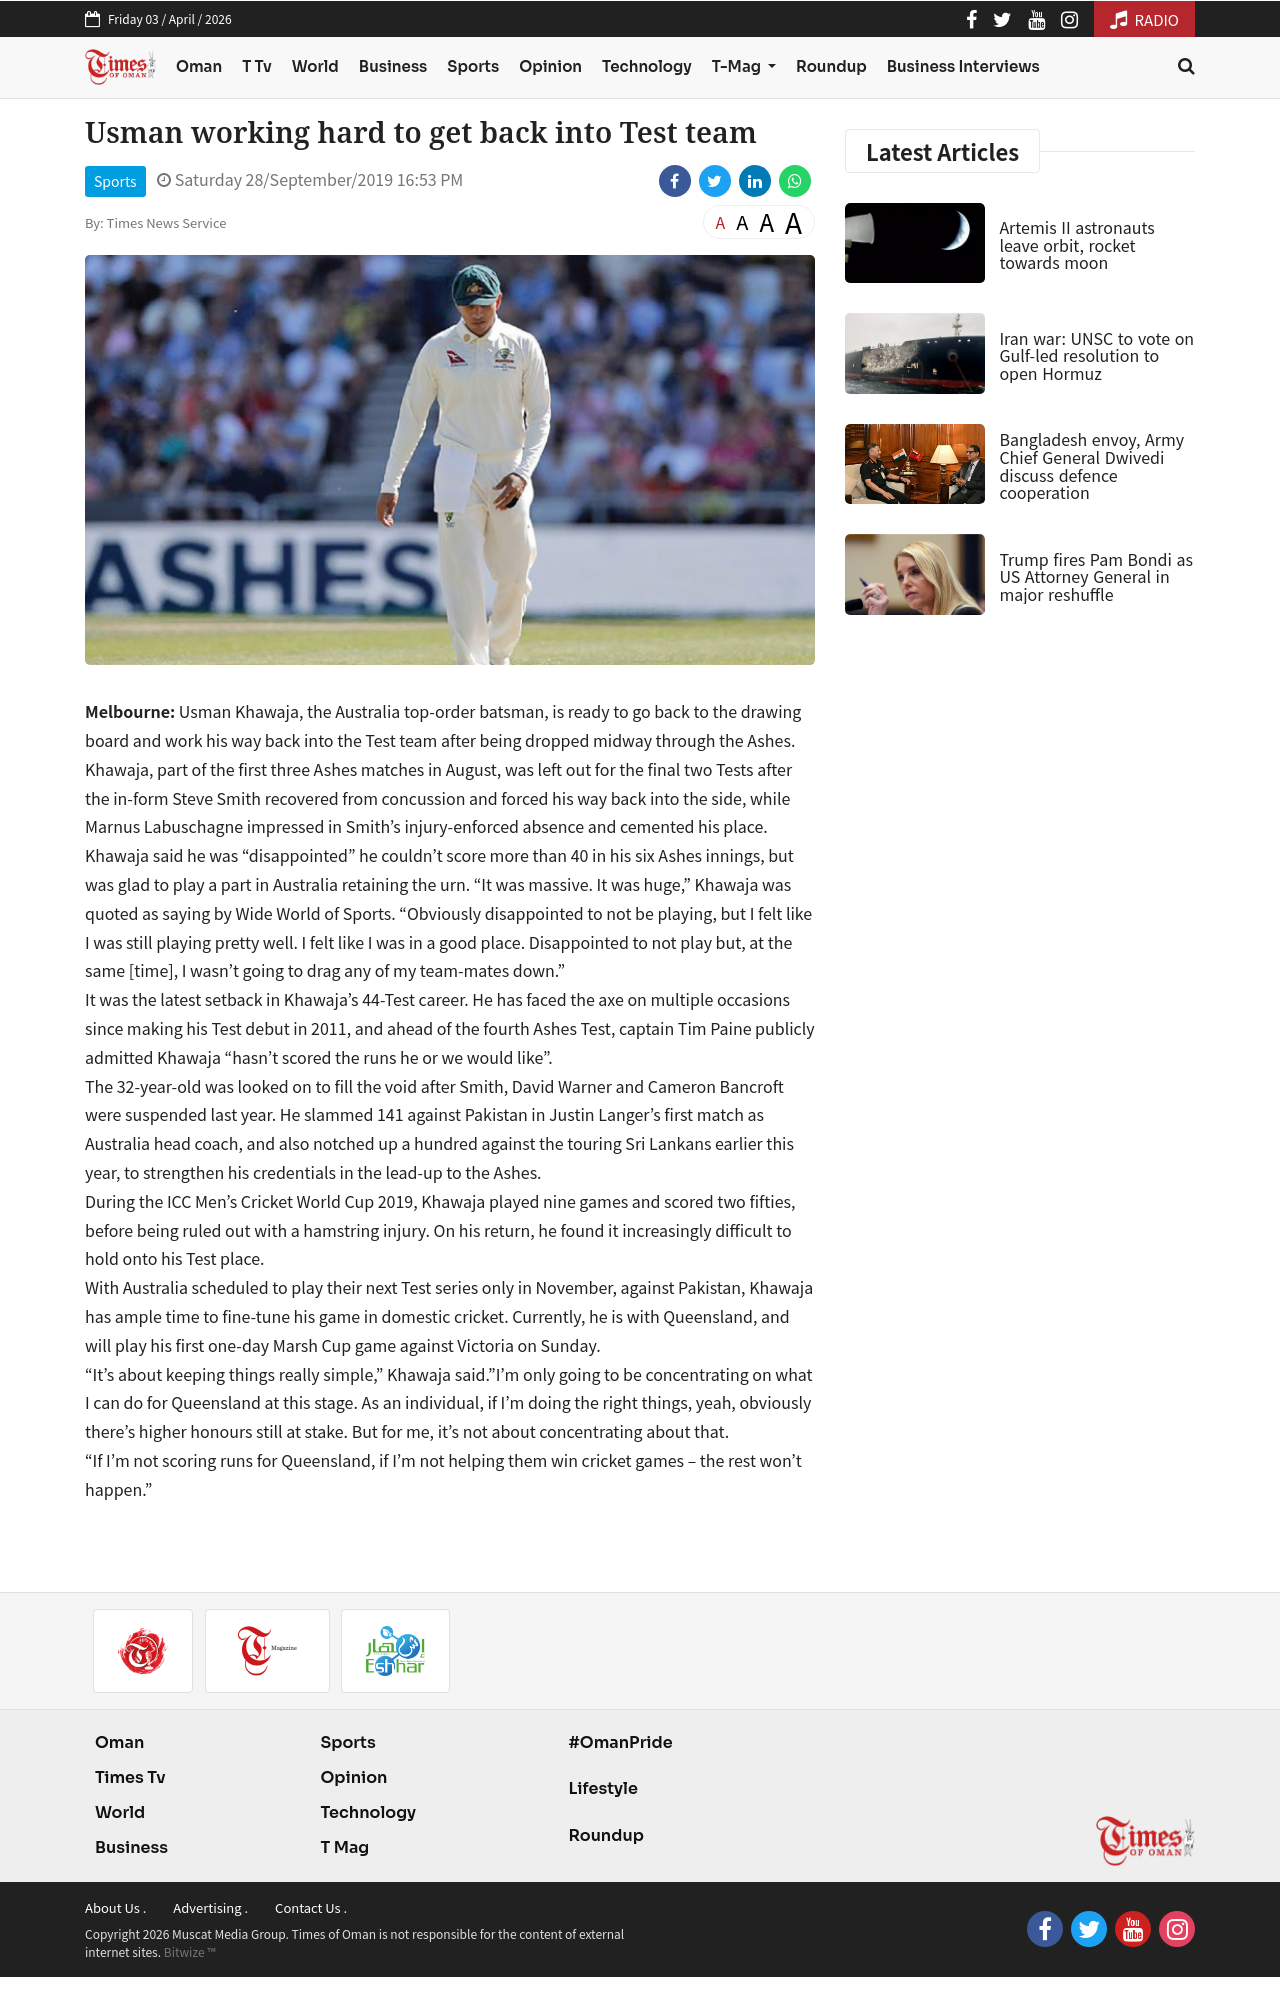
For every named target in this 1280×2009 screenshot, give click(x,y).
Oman (199, 66)
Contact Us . (311, 1907)
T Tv (257, 66)
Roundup (831, 66)
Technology (647, 66)
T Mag (344, 1847)
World (315, 66)
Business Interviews (963, 66)
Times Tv (130, 1777)
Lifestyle (603, 1788)
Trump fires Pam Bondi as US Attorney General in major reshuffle (1096, 576)
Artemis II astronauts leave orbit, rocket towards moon (1076, 244)
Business (393, 66)
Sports (473, 66)
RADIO (1144, 19)
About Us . (115, 1907)
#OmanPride (620, 1742)
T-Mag (738, 66)
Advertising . (210, 1907)
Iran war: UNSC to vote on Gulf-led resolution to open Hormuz (1096, 355)
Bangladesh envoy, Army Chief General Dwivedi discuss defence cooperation (1091, 465)
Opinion (550, 66)
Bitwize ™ (190, 1951)
